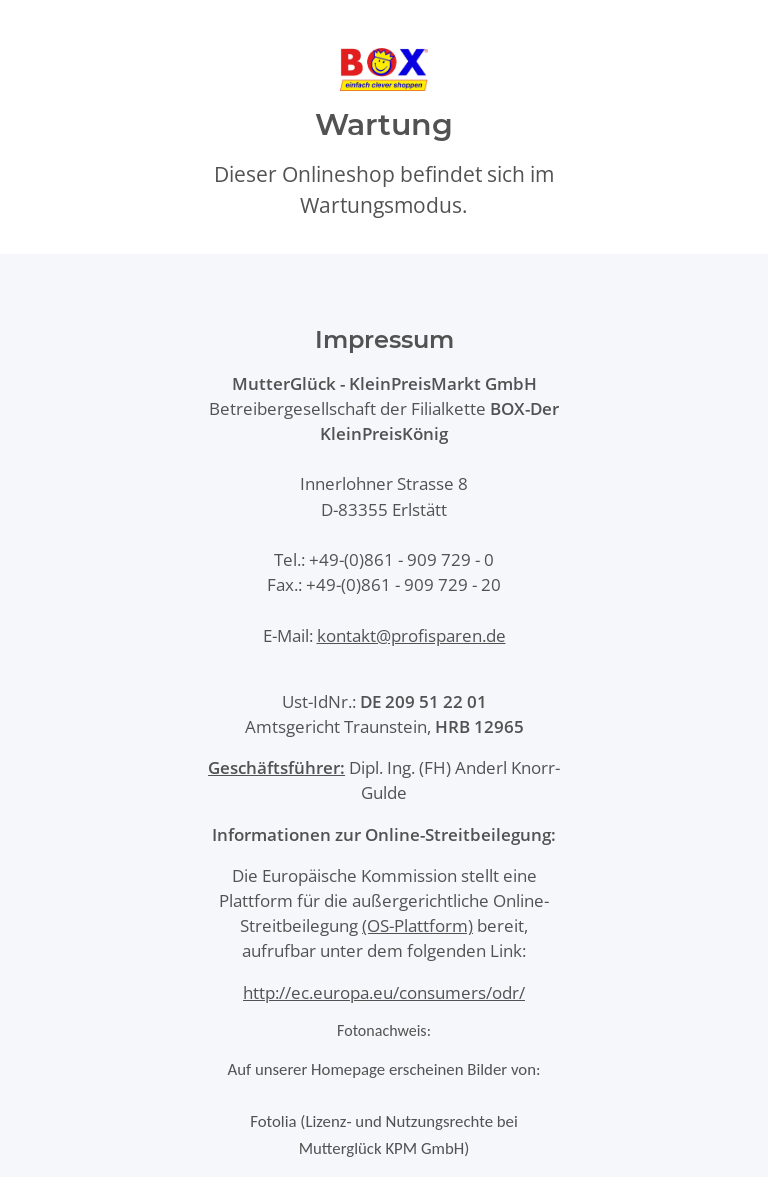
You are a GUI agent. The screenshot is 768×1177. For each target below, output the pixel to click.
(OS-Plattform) (417, 925)
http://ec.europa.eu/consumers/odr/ (384, 992)
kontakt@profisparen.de (411, 635)
